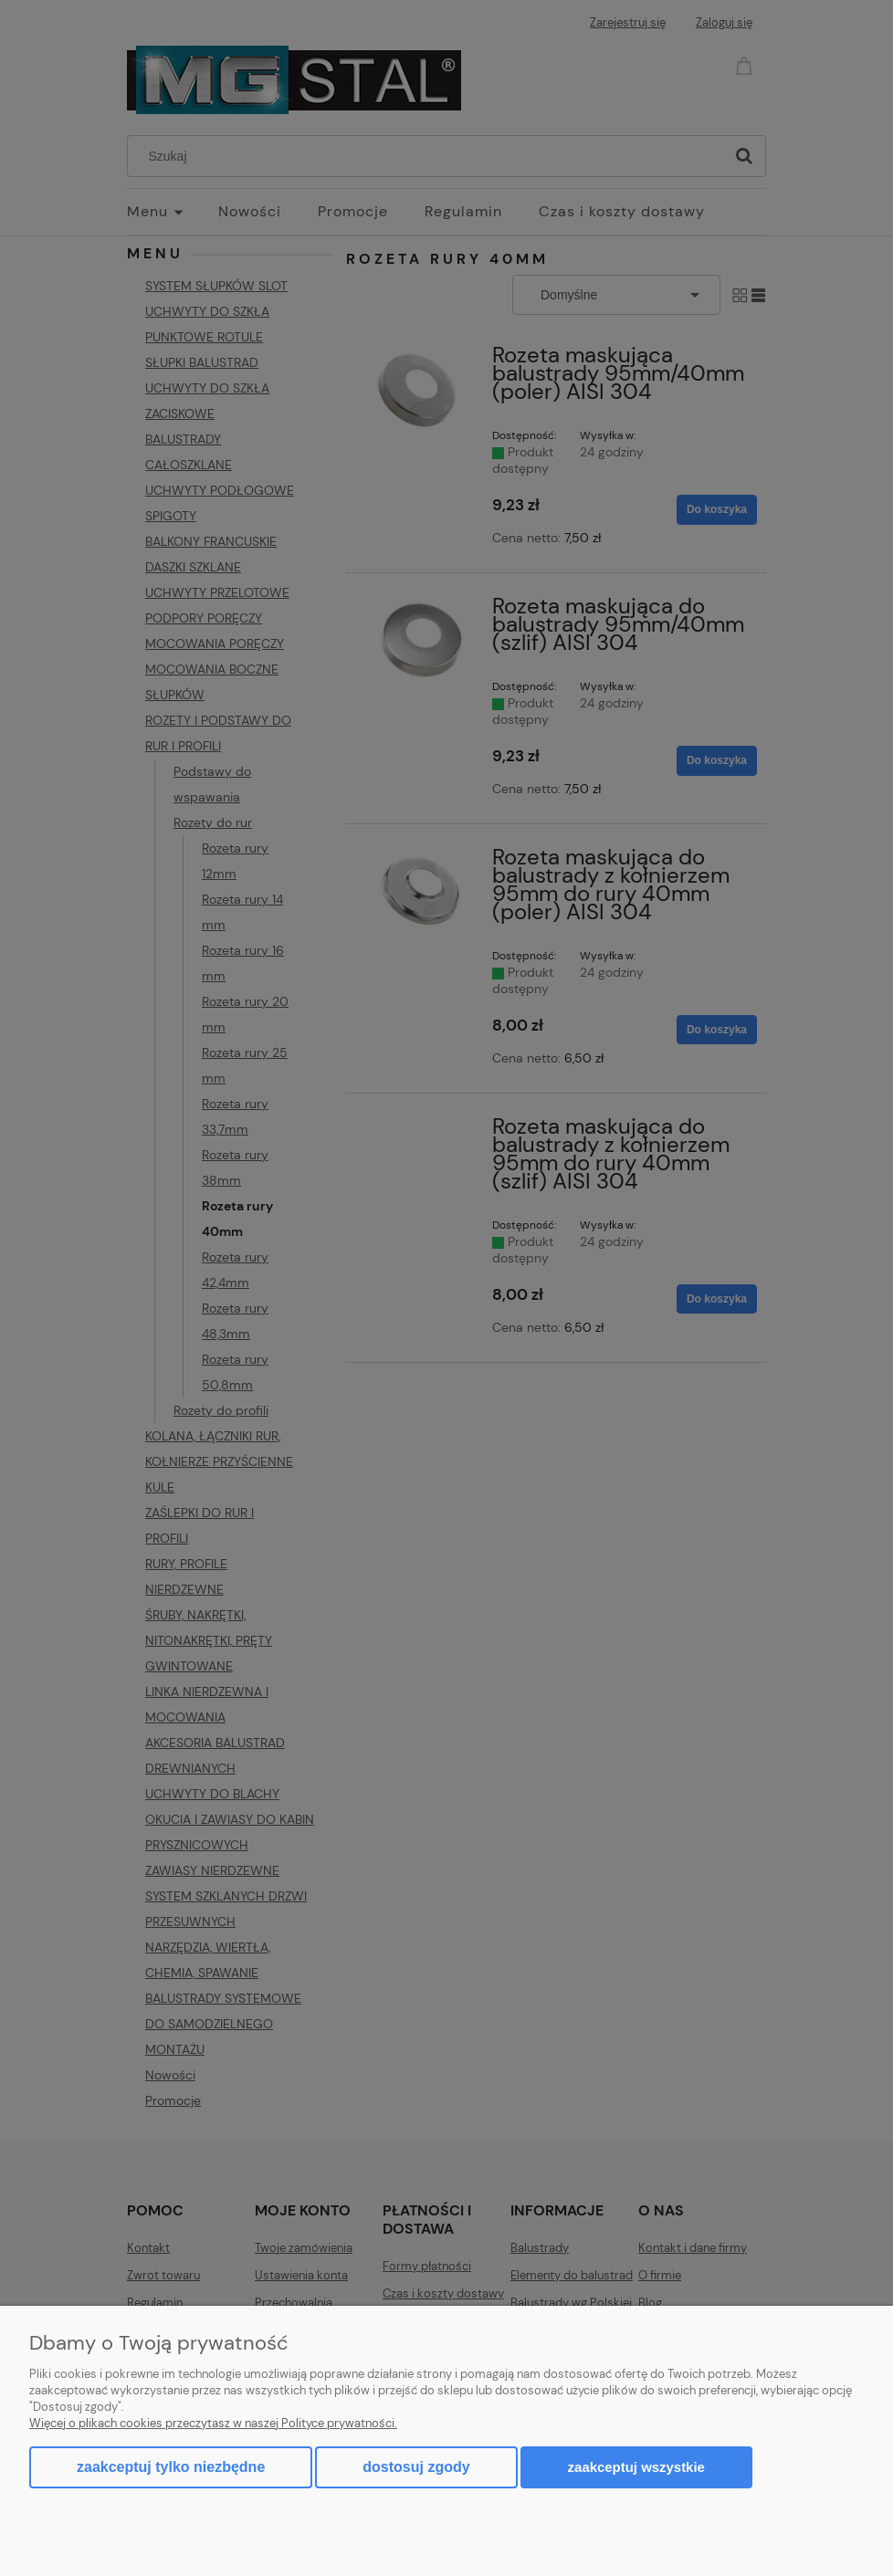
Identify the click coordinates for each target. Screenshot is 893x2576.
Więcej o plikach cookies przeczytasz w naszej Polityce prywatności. (213, 2423)
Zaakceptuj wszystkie (636, 2467)
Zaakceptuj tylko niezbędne (171, 2467)
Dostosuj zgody (415, 2467)
